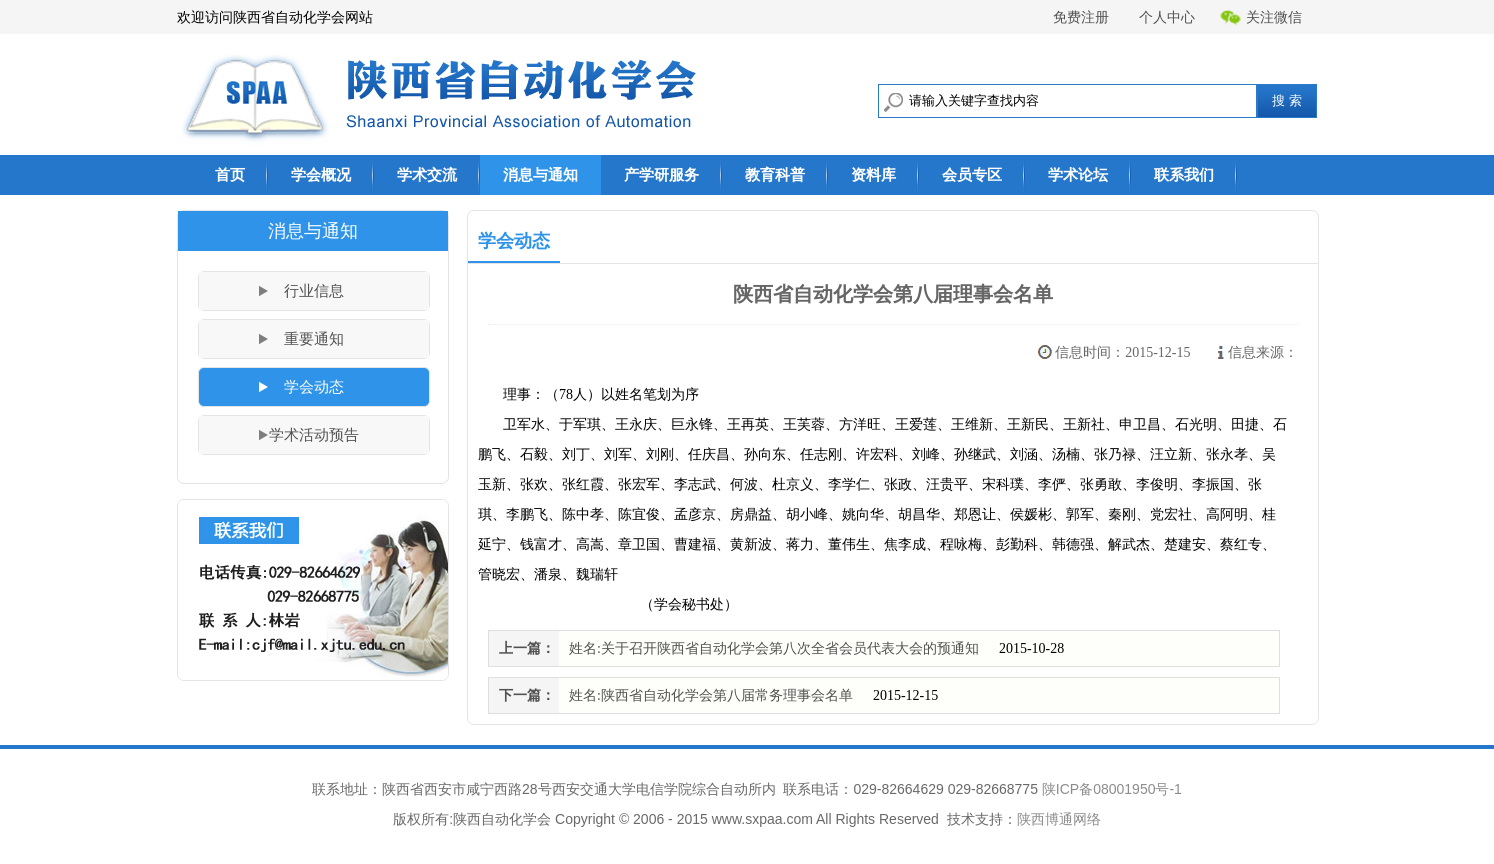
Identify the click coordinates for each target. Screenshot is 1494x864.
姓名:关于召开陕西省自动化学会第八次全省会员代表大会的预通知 (774, 648)
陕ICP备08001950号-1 (1112, 789)
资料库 (873, 174)
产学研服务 (661, 174)
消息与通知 (540, 174)
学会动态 (314, 387)
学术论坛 (1078, 174)
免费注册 (1081, 17)
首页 (230, 174)
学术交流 (427, 174)
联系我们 (1184, 174)
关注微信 (1261, 17)
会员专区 (972, 174)
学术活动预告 (314, 435)
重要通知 (314, 339)
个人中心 (1167, 17)
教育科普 (775, 174)
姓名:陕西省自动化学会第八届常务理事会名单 (711, 695)
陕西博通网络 (1059, 819)
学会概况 (321, 174)
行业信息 (314, 291)
